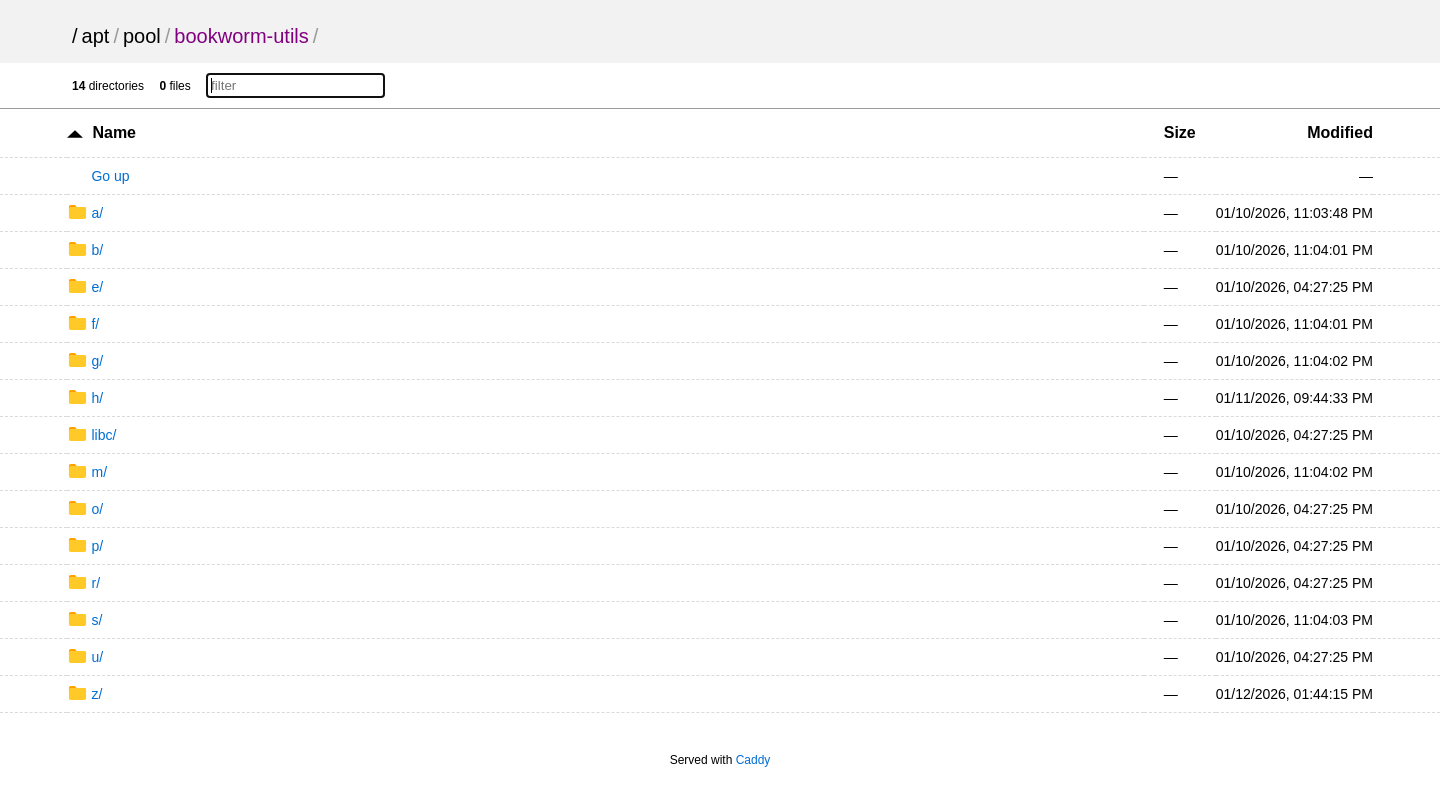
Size (1180, 132)
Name (114, 132)
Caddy (753, 760)
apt (96, 36)
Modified (1340, 132)
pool (142, 36)
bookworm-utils (241, 36)
